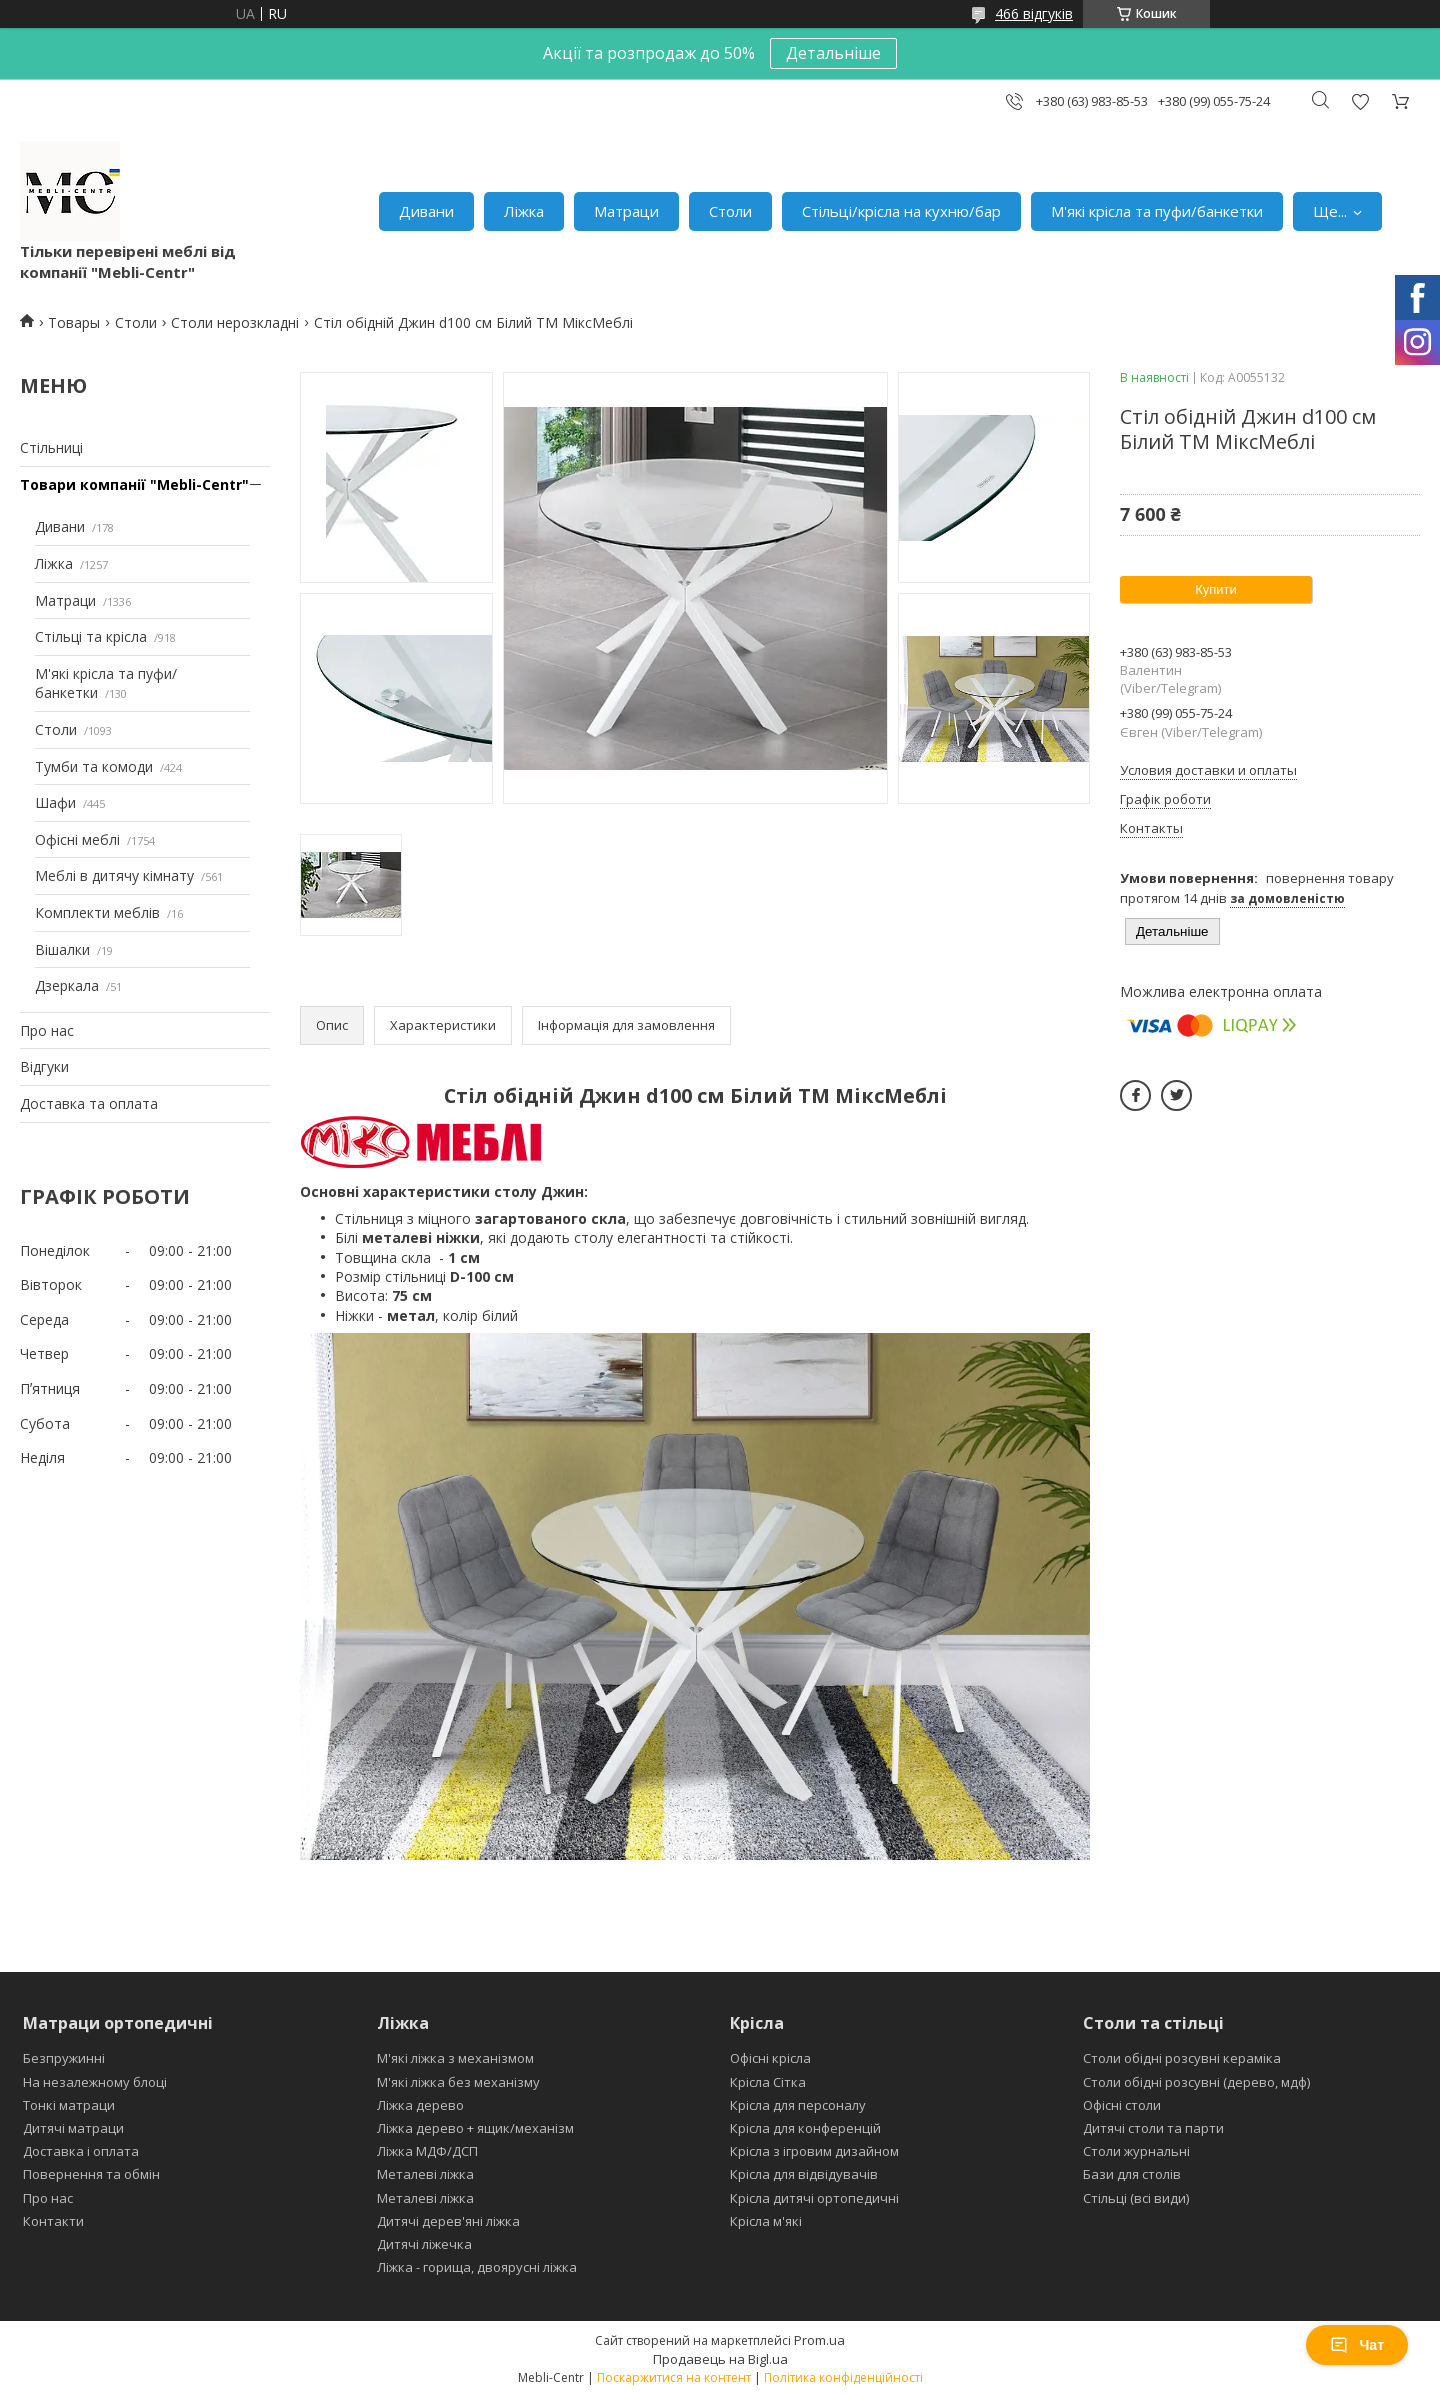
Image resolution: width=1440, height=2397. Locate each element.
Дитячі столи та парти (1153, 2128)
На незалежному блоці (95, 2082)
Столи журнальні (1136, 2151)
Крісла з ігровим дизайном (814, 2151)
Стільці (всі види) (1136, 2198)
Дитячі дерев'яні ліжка (448, 2221)
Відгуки (44, 1066)
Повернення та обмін (91, 2174)
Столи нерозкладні (235, 322)
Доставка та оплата (89, 1103)
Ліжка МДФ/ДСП (427, 2151)
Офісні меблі (77, 839)
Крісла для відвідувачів (804, 2174)
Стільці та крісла (91, 636)
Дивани (426, 211)
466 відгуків (1034, 13)
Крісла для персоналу (798, 2105)
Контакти (53, 2221)
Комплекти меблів (97, 912)
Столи (730, 211)
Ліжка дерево (420, 2105)
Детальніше (833, 53)
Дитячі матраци (73, 2128)
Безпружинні (64, 2058)
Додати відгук (1360, 101)
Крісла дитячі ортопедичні (814, 2198)
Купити (1216, 589)
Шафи (55, 802)
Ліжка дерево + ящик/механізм (475, 2128)
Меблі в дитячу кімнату (114, 875)
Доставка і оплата (81, 2151)
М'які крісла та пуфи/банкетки (1157, 211)
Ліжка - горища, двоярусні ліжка (477, 2267)
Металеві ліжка (425, 2174)
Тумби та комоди (94, 766)
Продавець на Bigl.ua (720, 2359)
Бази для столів (1132, 2174)
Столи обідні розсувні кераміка (1182, 2058)
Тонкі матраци (69, 2105)
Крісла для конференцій (805, 2128)
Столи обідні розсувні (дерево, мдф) (1196, 2082)
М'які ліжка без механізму (458, 2082)
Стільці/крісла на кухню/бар (901, 211)
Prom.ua (819, 2340)
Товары (74, 322)
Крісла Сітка (768, 2082)
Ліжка (524, 211)
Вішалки (62, 949)
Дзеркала (67, 985)
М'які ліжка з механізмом (455, 2058)
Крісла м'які (766, 2221)
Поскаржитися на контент (674, 2377)
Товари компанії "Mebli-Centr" (134, 484)
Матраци (626, 211)
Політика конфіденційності (843, 2377)
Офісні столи (1122, 2105)
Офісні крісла (770, 2058)
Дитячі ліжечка (424, 2244)
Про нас (47, 1030)
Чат (1357, 2345)
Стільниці (51, 447)
